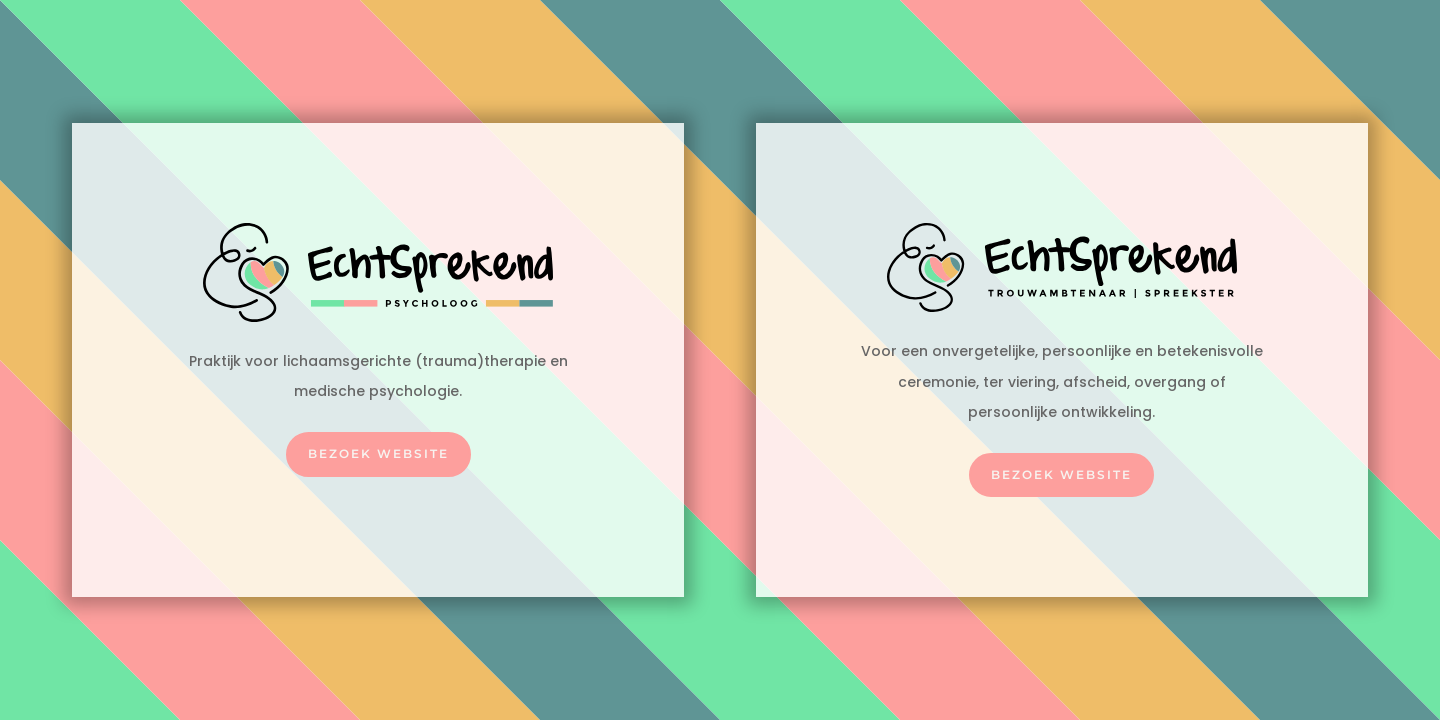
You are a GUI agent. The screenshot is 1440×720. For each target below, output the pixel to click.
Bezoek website (378, 453)
